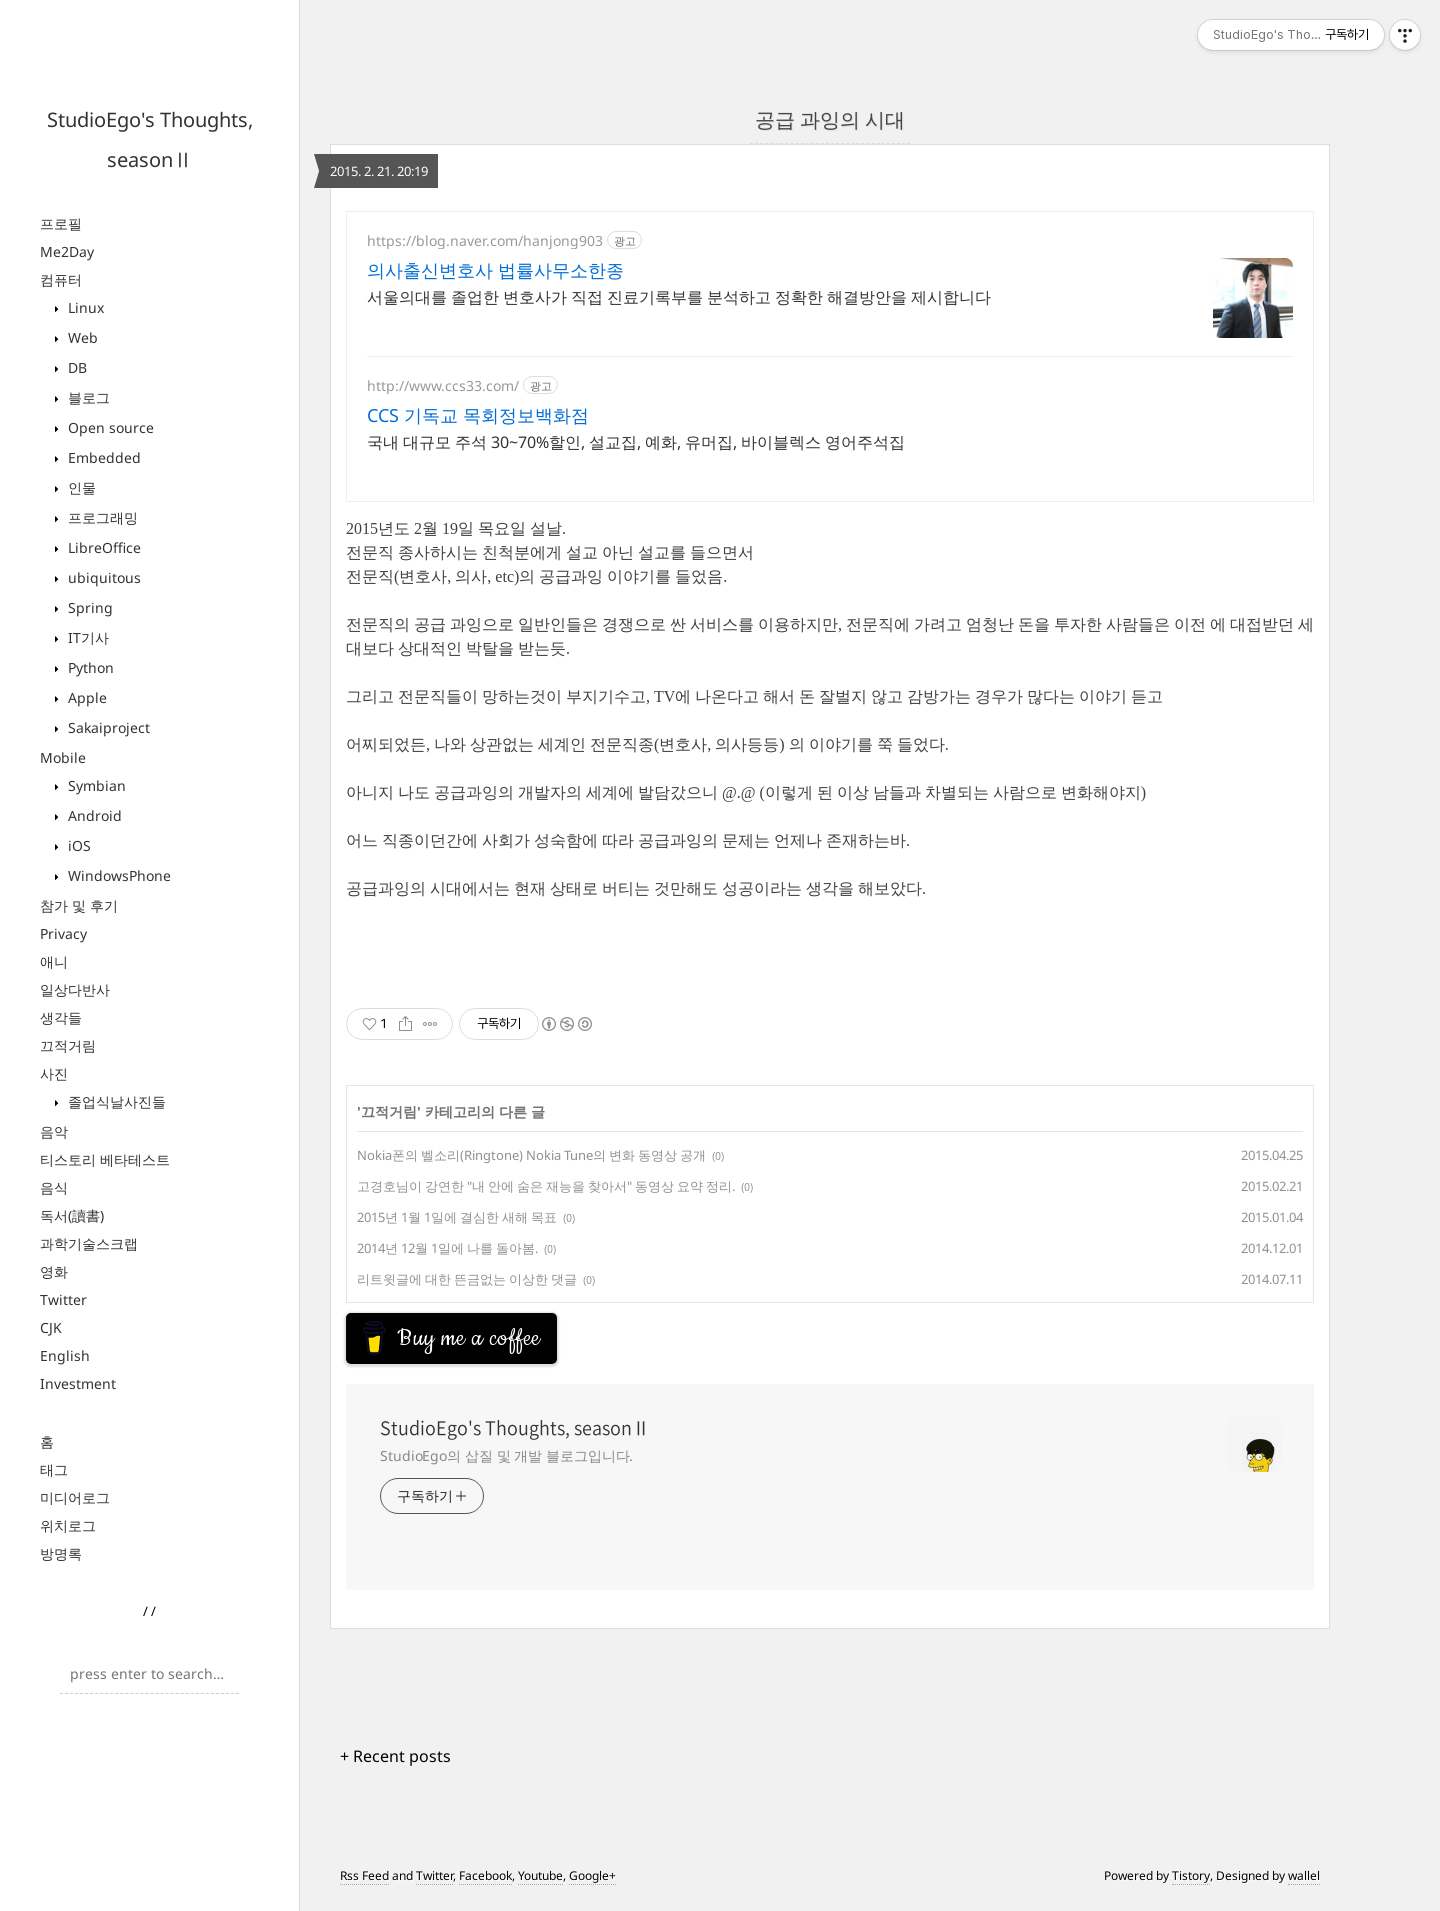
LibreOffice (102, 547)
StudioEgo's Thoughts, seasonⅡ (515, 1436)
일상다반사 (75, 989)
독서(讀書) (72, 1215)
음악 (54, 1131)
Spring (88, 607)
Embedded (102, 457)
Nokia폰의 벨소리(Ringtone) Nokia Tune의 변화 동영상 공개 (531, 1155)
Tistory (1191, 1883)
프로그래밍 (101, 517)
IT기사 (86, 637)
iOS (77, 845)
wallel (1304, 1883)
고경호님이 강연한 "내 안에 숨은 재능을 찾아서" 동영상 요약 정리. (546, 1186)
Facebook (485, 1883)
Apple (85, 697)
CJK (51, 1327)
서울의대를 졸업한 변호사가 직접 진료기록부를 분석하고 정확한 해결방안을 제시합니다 (679, 297)
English (65, 1355)
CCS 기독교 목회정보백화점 (478, 415)
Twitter (63, 1299)
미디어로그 (75, 1497)
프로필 (61, 223)
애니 (54, 961)
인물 (80, 487)
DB (75, 367)
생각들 (61, 1017)
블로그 (87, 397)
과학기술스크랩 (89, 1243)
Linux (84, 307)
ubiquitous (102, 577)
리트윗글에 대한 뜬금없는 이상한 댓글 (467, 1279)
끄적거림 (68, 1045)
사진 (54, 1073)
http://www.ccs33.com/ (443, 385)
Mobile (63, 757)
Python (89, 667)
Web (81, 337)
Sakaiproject (107, 727)
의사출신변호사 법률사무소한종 (495, 270)
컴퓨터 (61, 279)
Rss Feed (364, 1883)
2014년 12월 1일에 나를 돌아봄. (447, 1248)
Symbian (95, 785)
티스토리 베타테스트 (105, 1159)
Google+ (592, 1883)
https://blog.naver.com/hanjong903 (485, 240)
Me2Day (67, 251)
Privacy (63, 933)
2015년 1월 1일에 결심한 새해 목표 (457, 1217)
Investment (78, 1383)
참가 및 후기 (79, 905)
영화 (54, 1271)
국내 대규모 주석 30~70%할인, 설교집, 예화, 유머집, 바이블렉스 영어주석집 (636, 442)
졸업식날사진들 (115, 1101)
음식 (54, 1187)
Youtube (540, 1883)
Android (93, 815)
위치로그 (68, 1525)
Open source (109, 427)
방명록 (61, 1553)
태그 (54, 1469)
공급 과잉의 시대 (830, 119)
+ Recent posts (395, 1764)
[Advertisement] (506, 1338)
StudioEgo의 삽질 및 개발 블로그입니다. (506, 1463)
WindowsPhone (117, 875)
